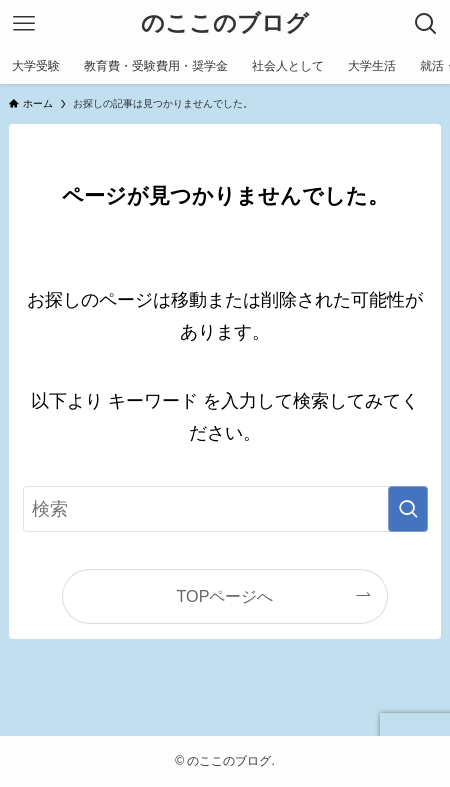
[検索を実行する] (408, 509)
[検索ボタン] (426, 24)
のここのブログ (225, 24)
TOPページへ (225, 596)
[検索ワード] (225, 509)
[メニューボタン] (24, 24)
